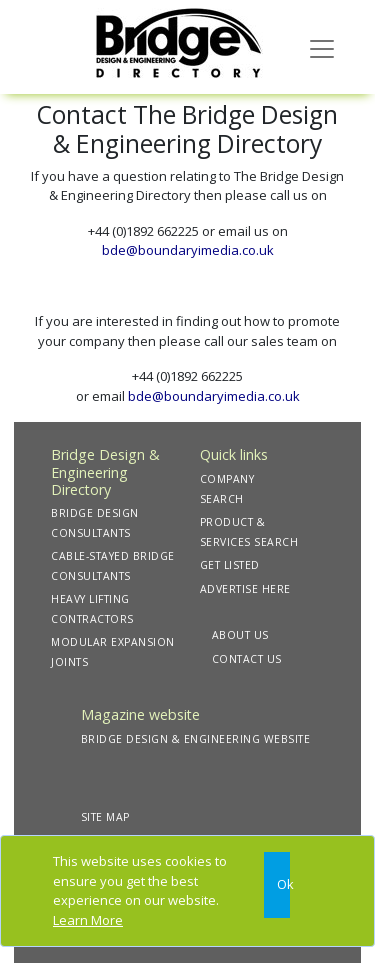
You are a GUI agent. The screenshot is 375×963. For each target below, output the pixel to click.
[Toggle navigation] (322, 47)
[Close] (277, 885)
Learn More (88, 920)
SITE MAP (105, 817)
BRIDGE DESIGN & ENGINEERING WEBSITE (196, 739)
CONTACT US (247, 659)
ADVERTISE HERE (245, 589)
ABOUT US (240, 635)
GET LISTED (230, 565)
